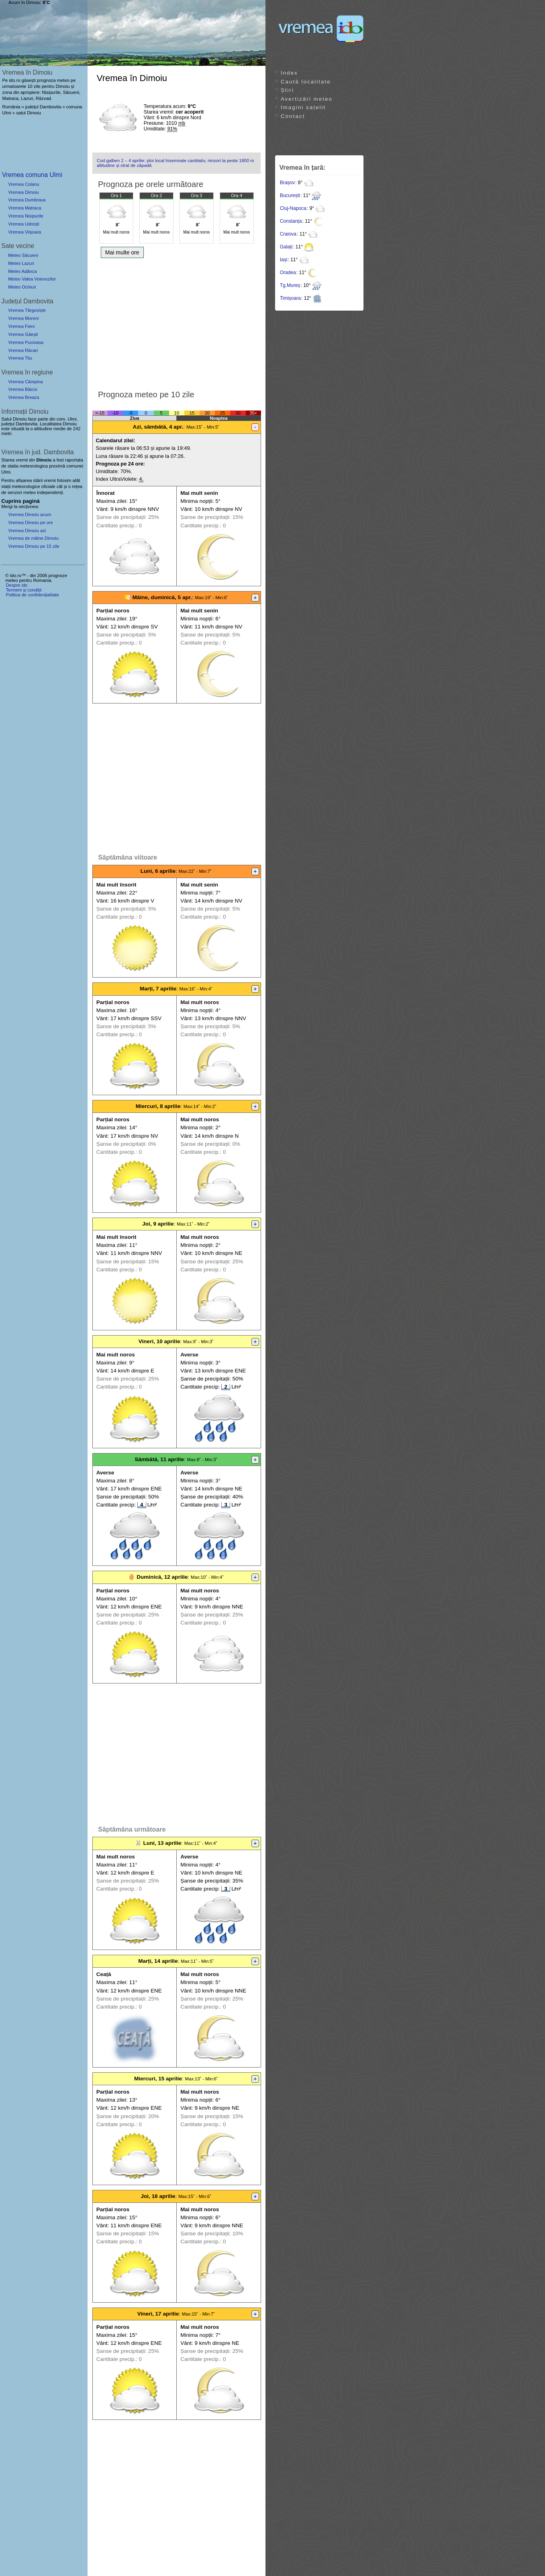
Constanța (291, 221)
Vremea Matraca (24, 207)
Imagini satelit (303, 107)
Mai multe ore (122, 252)
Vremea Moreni (23, 318)
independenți (50, 492)
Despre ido (16, 585)
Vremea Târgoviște (27, 310)
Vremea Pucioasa (25, 342)
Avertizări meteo (307, 99)
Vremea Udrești (23, 224)
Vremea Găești (23, 334)
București (290, 195)
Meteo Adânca (22, 271)
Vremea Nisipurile (25, 215)
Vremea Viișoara (24, 232)
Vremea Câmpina (25, 381)
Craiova (288, 234)
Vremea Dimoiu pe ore (30, 522)
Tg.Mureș (290, 285)
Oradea (288, 272)
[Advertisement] (176, 322)
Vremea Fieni (21, 326)
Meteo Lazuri (21, 263)
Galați (286, 247)
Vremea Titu (20, 358)
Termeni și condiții (23, 590)
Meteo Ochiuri (22, 287)
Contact (293, 116)
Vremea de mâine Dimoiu (33, 538)
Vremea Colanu (23, 184)
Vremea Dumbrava (26, 199)
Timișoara (290, 298)
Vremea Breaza (23, 397)
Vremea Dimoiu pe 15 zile (33, 546)
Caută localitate (306, 82)
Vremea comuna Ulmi (32, 174)
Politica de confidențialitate (32, 594)
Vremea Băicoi (22, 389)
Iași (284, 259)
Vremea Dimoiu (23, 192)
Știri (287, 90)
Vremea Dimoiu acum (29, 514)
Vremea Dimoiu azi (27, 530)
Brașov (287, 182)
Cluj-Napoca (293, 208)
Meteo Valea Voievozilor (32, 279)
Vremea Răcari (23, 350)
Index (289, 73)
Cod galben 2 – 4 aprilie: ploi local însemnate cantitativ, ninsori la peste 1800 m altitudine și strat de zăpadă (175, 163)
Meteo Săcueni (23, 255)
